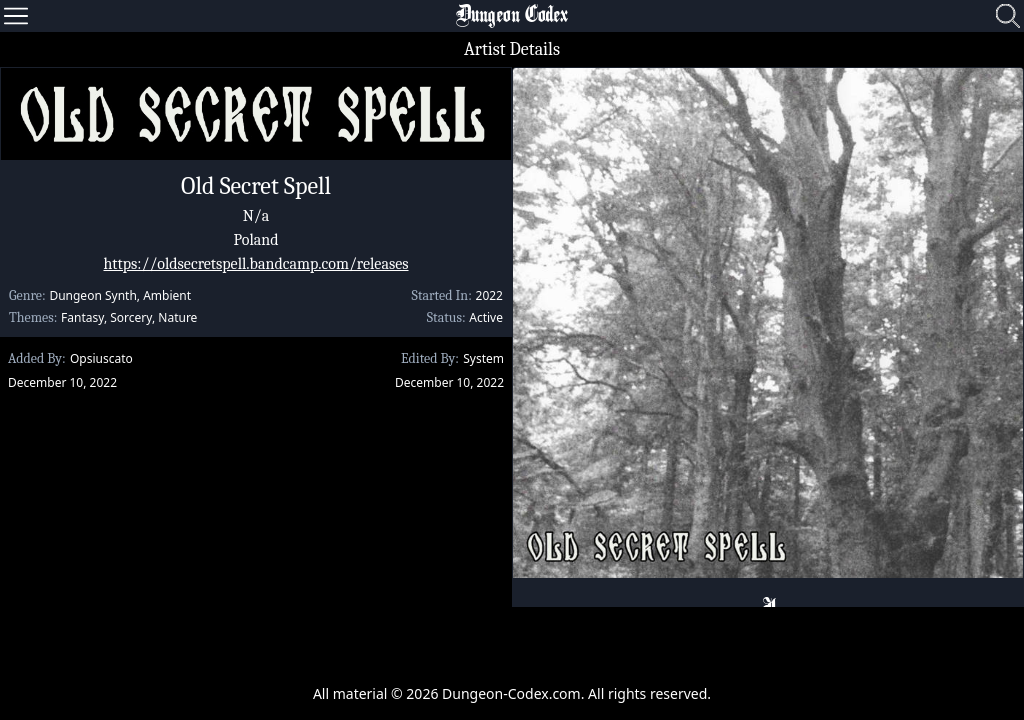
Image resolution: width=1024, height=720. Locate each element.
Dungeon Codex (512, 16)
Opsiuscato (101, 358)
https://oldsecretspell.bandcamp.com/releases (255, 264)
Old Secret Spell (256, 186)
